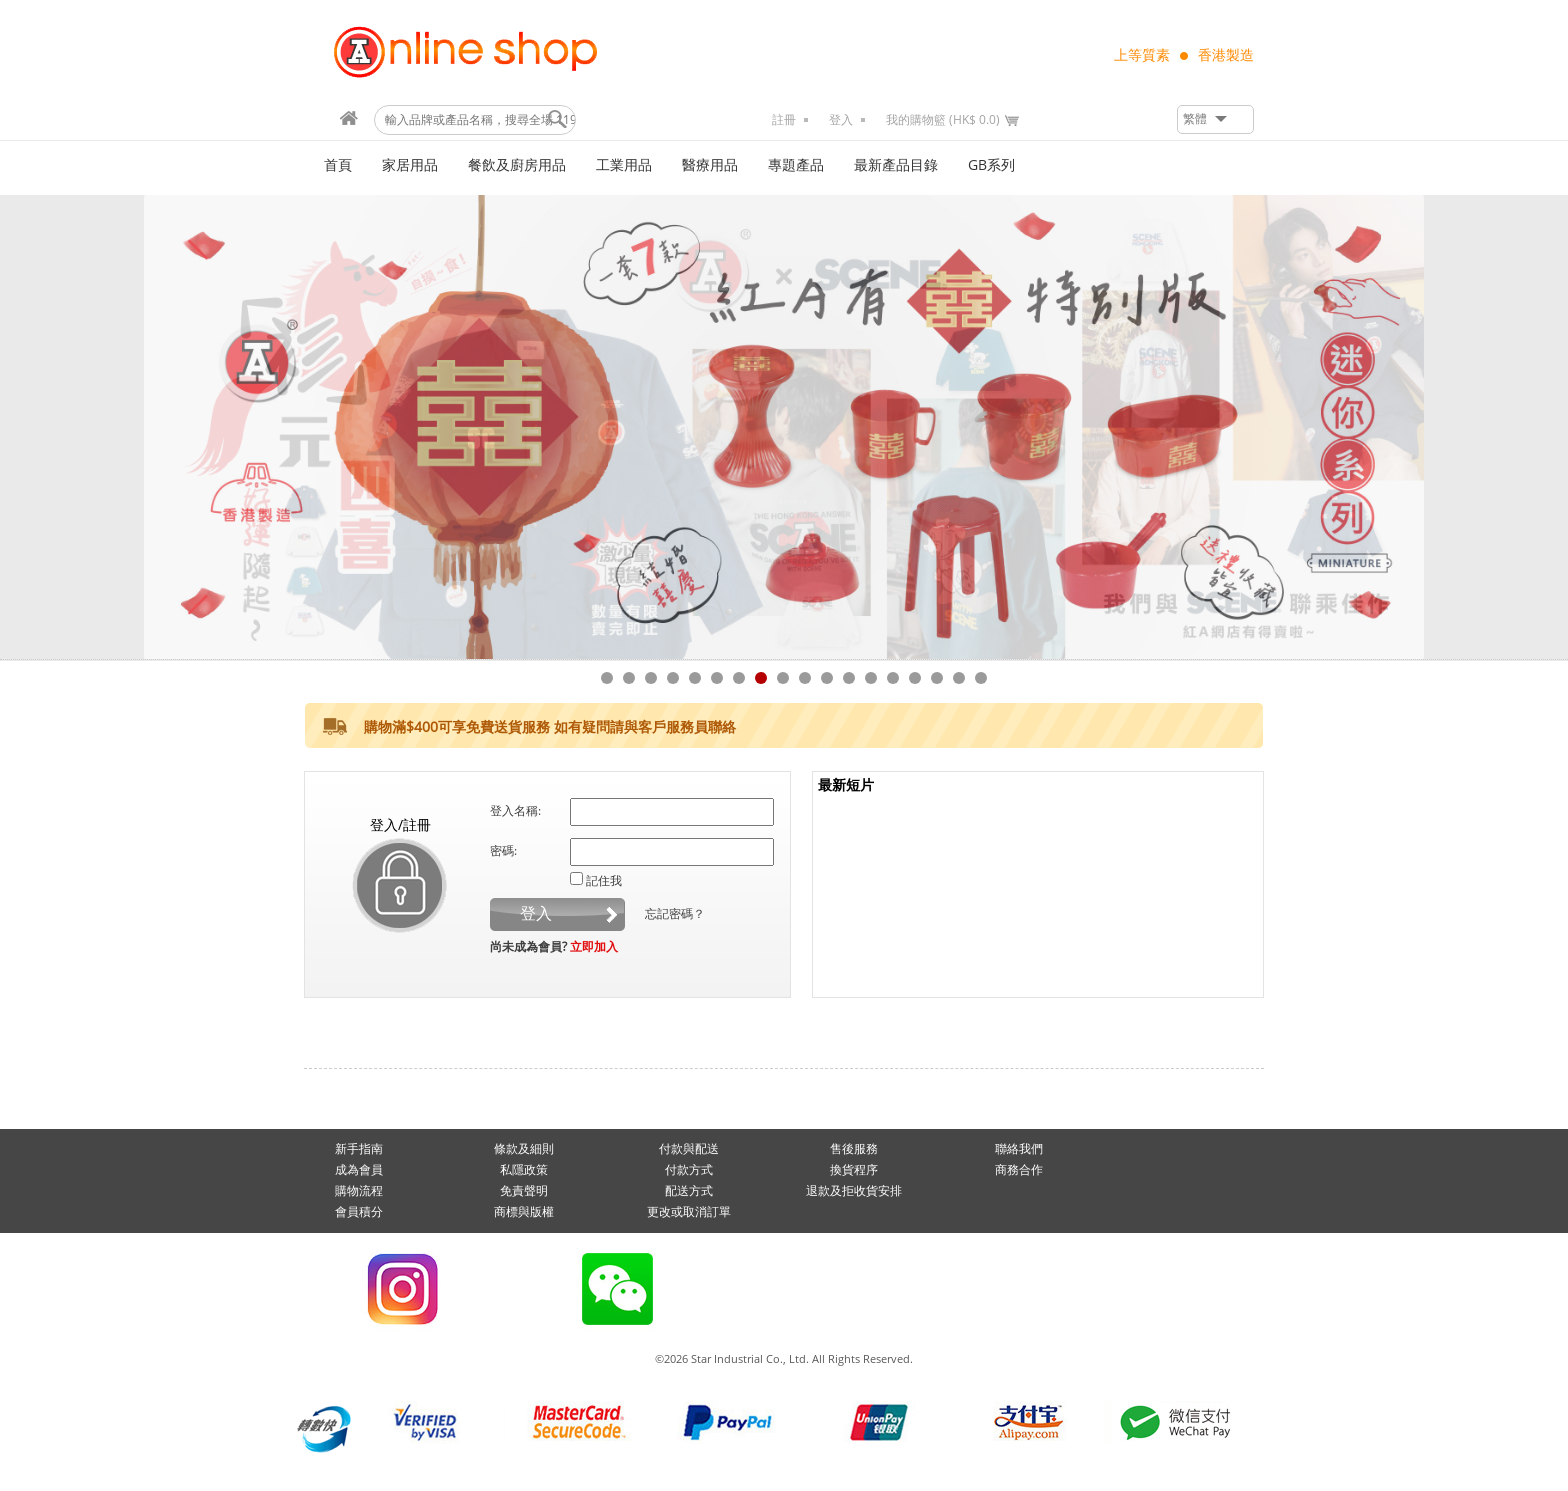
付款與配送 (689, 1149)
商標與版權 (524, 1212)
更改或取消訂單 (689, 1212)
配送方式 (689, 1191)
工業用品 (624, 165)
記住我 (604, 881)
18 (981, 678)
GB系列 (991, 165)
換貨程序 (854, 1170)
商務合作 (1019, 1170)
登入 (841, 120)
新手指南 (359, 1149)
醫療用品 (710, 165)
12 (849, 678)
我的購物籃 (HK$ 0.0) (943, 120)
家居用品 (410, 165)
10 (805, 678)
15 (915, 678)
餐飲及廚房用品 (517, 165)
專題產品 (796, 165)
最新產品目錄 (896, 165)
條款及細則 (524, 1149)
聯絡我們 (1019, 1149)
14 (893, 678)
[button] (1215, 119)
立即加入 (594, 947)
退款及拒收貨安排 (854, 1191)
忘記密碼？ (675, 914)
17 (959, 678)
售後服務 (854, 1149)
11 (827, 678)
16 (937, 678)
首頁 (338, 165)
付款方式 (689, 1170)
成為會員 (359, 1170)
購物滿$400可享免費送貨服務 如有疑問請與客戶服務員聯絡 (550, 727)
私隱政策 (524, 1170)
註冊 (784, 120)
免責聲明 (524, 1191)
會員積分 (359, 1212)
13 (871, 678)
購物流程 (359, 1191)
